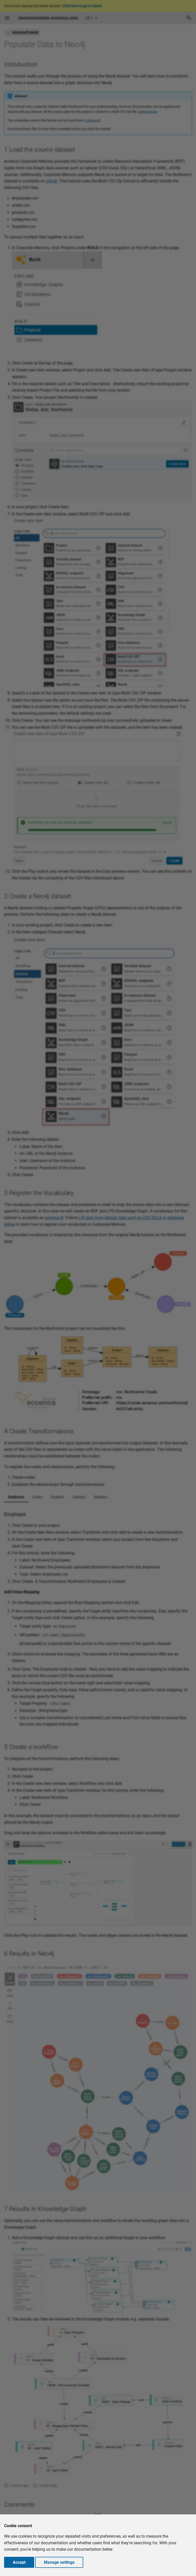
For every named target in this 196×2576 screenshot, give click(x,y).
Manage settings (59, 2562)
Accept (19, 2562)
